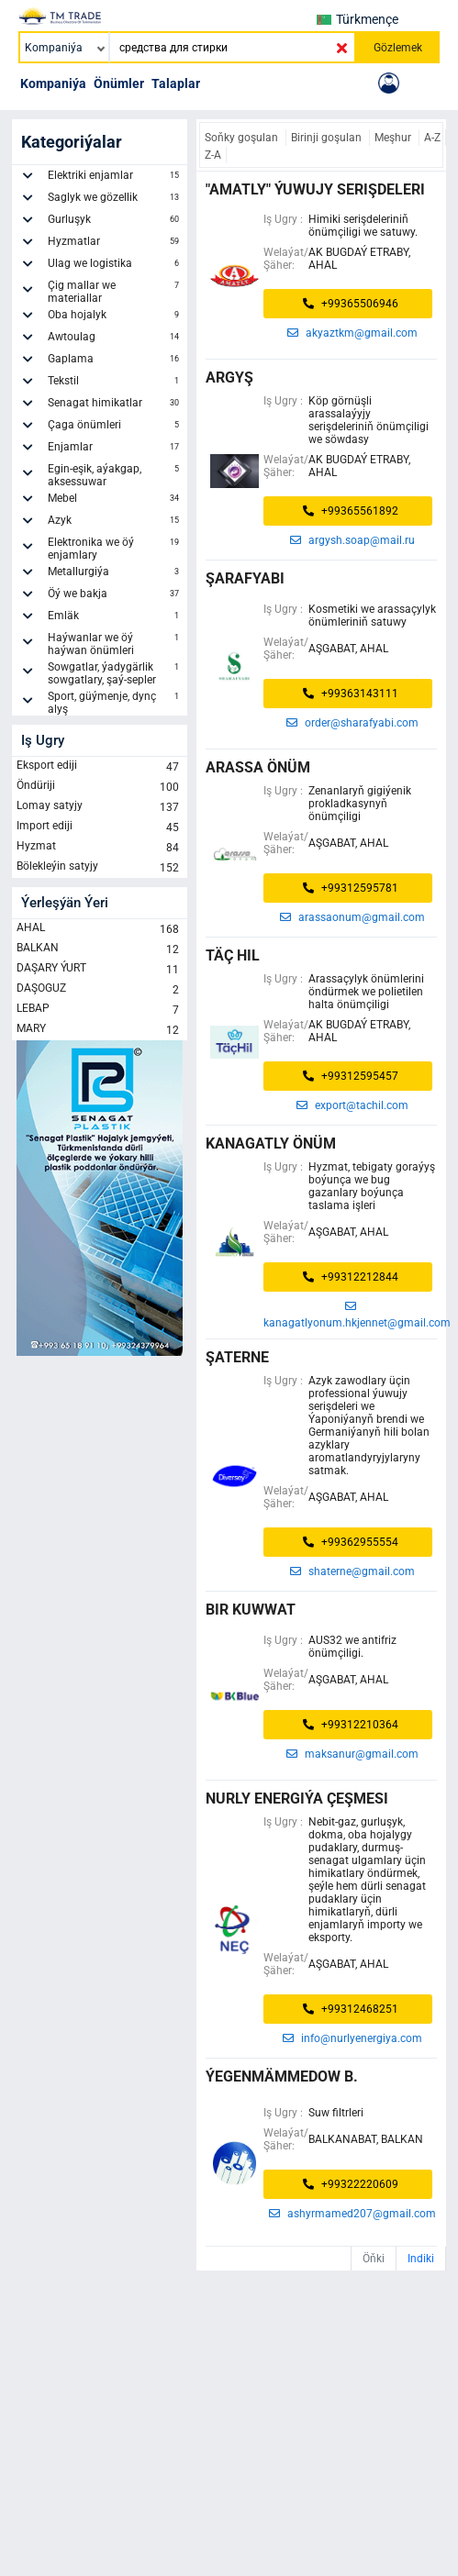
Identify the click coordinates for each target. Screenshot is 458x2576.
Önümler (119, 83)
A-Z (432, 137)
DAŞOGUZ (100, 990)
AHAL (100, 929)
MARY (100, 1030)
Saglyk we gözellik (115, 200)
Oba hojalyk (115, 317)
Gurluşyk (115, 222)
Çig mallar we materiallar (115, 292)
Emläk (115, 618)
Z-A (213, 155)
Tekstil (115, 383)
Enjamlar (115, 449)
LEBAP (100, 1010)
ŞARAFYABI (245, 578)
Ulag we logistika (115, 266)
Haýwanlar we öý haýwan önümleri (115, 644)
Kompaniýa (53, 83)
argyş (229, 377)
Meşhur (394, 137)
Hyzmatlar (115, 244)
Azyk (115, 523)
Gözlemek (398, 47)
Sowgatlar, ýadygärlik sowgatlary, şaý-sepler (115, 673)
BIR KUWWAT (251, 1609)
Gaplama (115, 361)
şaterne (237, 1357)
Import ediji (100, 827)
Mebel (115, 501)
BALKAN (100, 949)
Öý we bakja (115, 596)
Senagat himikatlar (115, 405)
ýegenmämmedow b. (282, 2076)
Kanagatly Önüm (271, 1143)
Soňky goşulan (243, 137)
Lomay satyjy (100, 807)
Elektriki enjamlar (115, 178)
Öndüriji (100, 787)
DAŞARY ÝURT (100, 969)
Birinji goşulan (327, 137)
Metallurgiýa (115, 574)
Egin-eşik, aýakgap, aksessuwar (115, 475)
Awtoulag (115, 339)
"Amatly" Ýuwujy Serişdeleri (315, 189)
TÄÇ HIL (233, 955)
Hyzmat (100, 847)
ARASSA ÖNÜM (258, 767)
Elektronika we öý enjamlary (115, 548)
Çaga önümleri (115, 427)
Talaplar (175, 83)
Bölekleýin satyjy (100, 868)
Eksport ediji (100, 767)
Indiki (421, 2258)
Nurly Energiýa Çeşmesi (297, 1798)
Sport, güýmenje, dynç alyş (115, 703)
